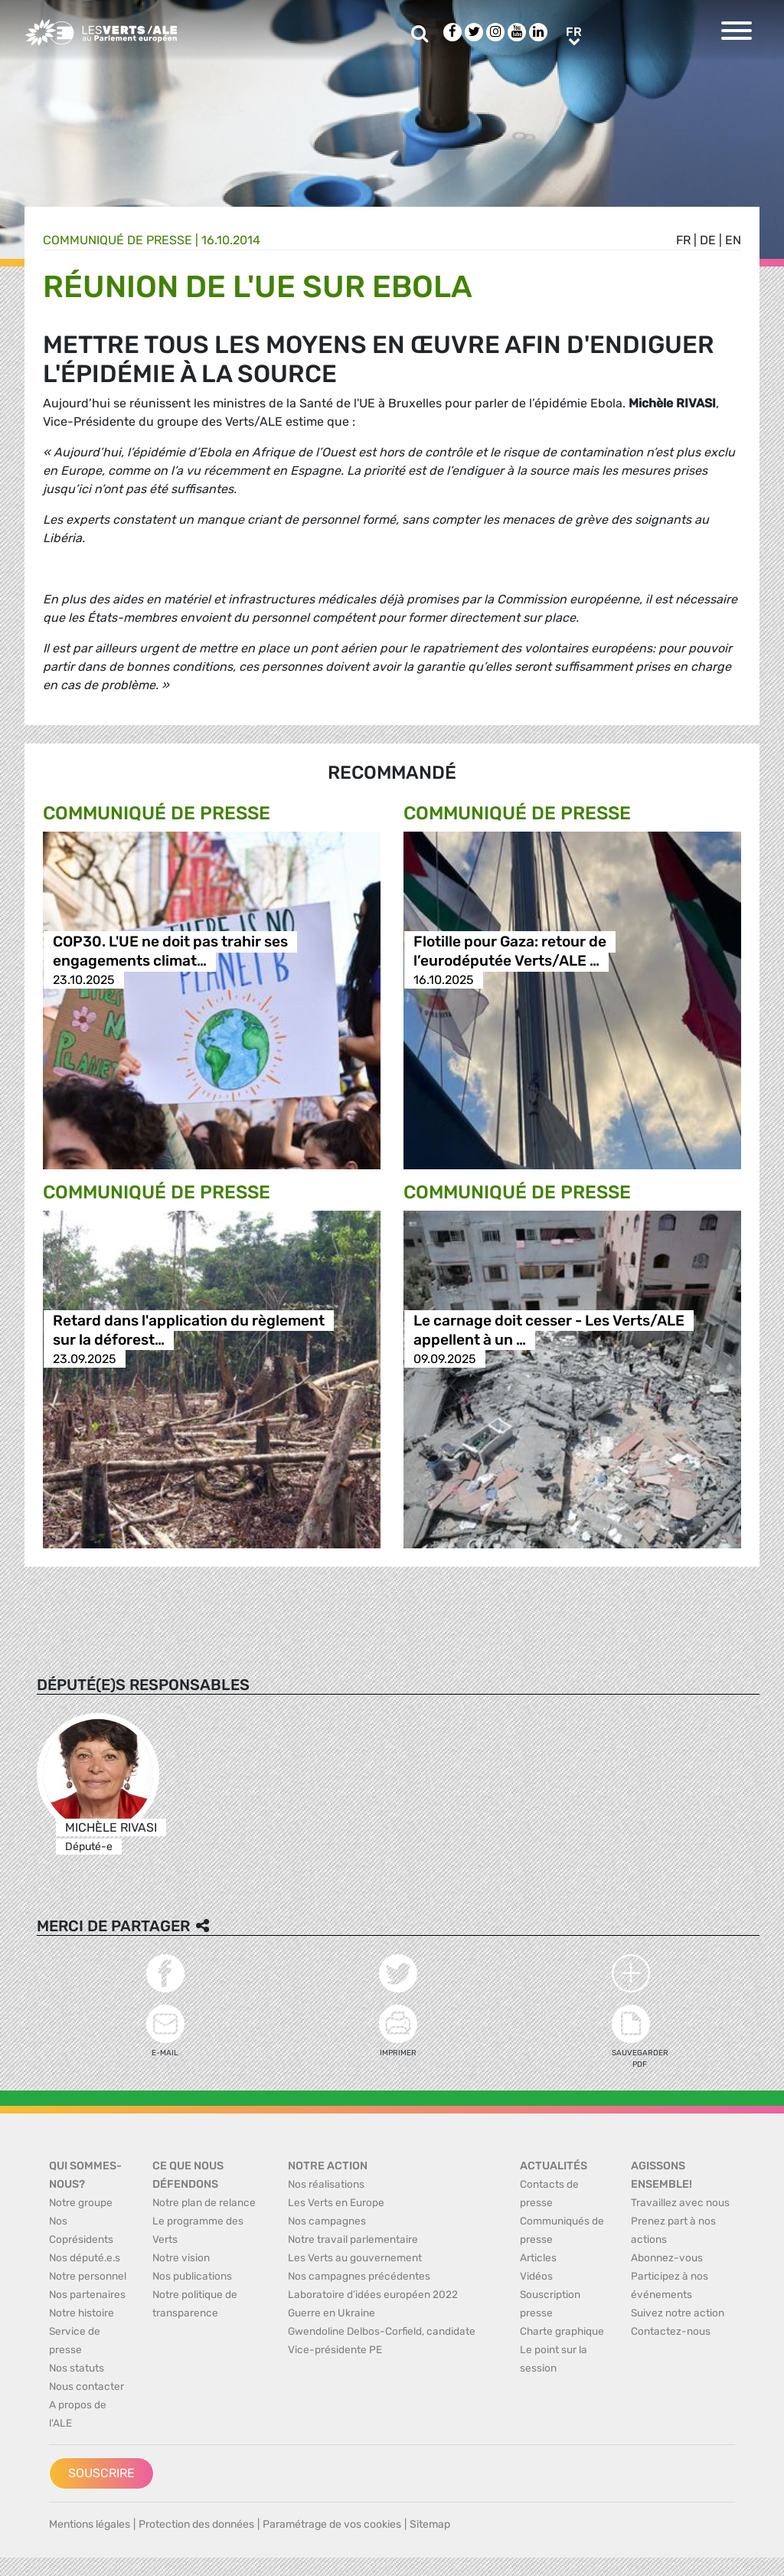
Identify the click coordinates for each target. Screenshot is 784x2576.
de (708, 240)
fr (683, 240)
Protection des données (196, 2524)
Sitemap (430, 2524)
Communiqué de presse (117, 240)
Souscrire (101, 2473)
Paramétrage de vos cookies (332, 2524)
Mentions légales (89, 2524)
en (733, 240)
